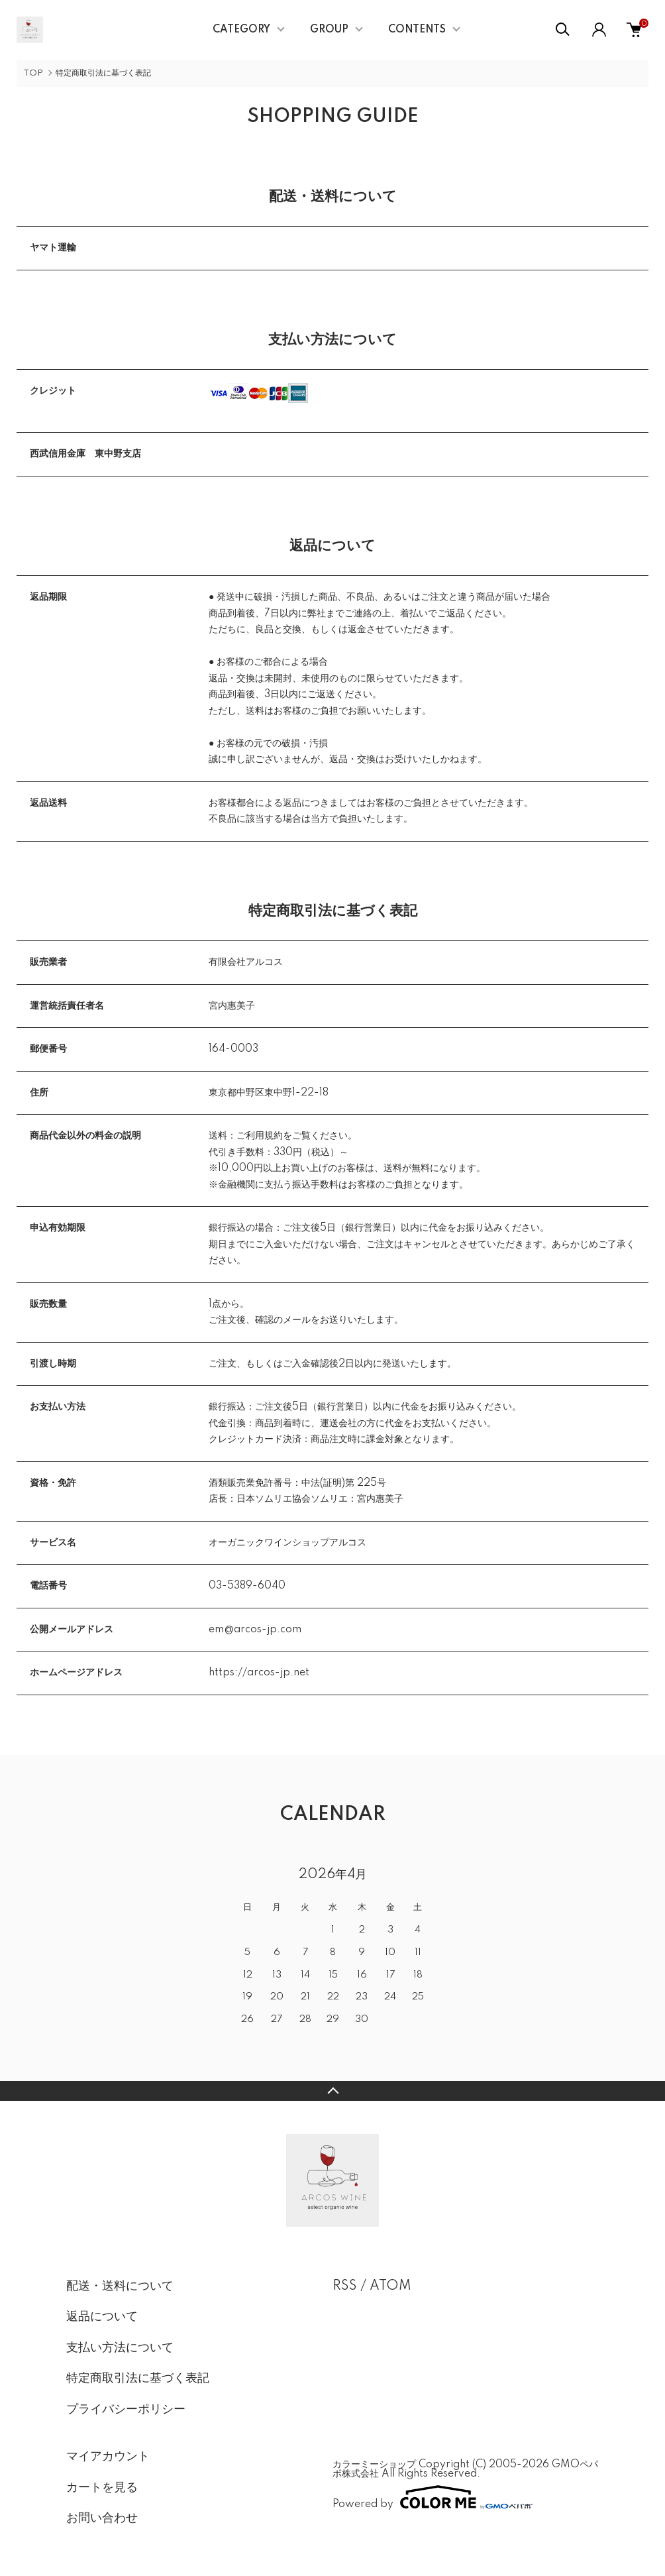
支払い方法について (120, 2348)
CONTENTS (417, 30)
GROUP (329, 30)
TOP (33, 73)
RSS (344, 2286)
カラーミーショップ (374, 2464)
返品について (102, 2317)
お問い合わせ (102, 2518)
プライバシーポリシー (125, 2409)
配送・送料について (120, 2286)
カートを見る (102, 2487)
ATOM (390, 2286)
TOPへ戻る (332, 2091)
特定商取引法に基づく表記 (137, 2378)
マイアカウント (108, 2456)
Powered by (432, 2497)
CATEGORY (241, 30)
